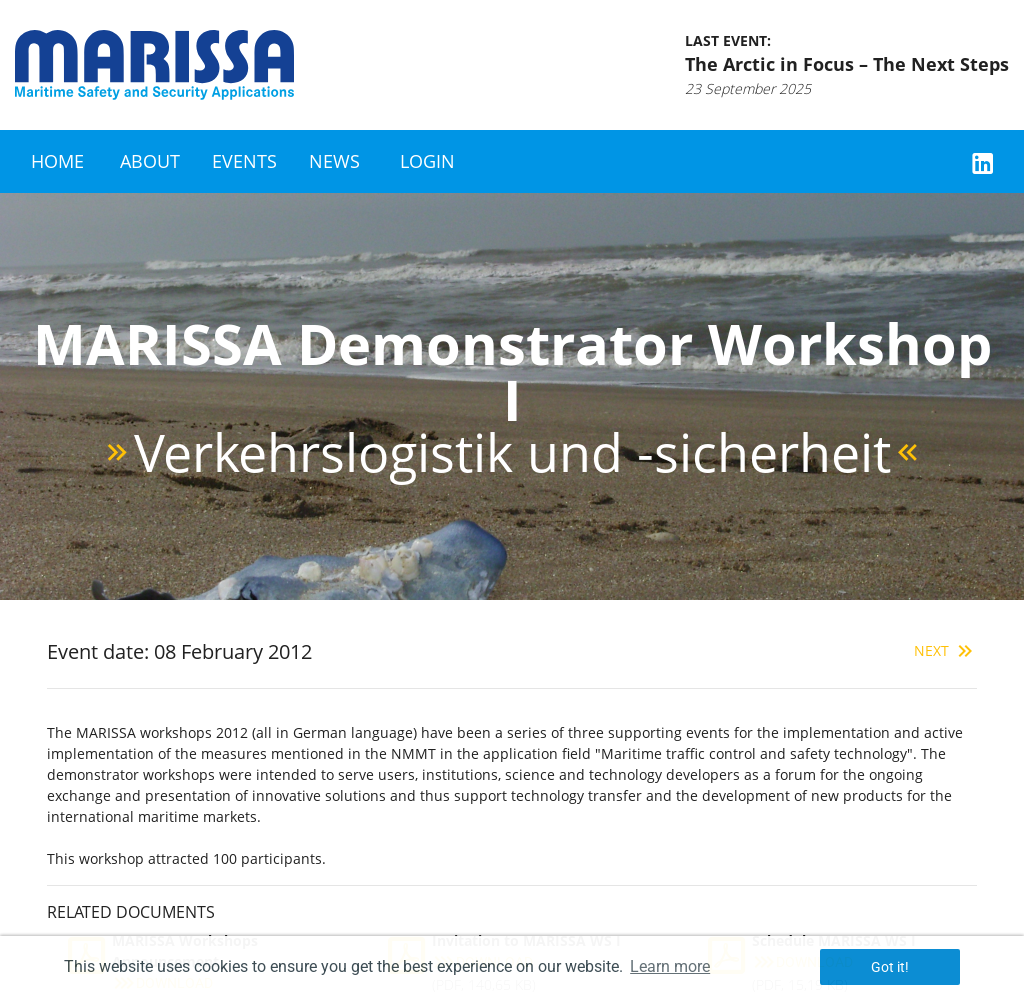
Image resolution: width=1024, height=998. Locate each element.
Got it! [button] (890, 967)
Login (427, 161)
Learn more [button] (670, 966)
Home (57, 161)
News (334, 161)
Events (244, 161)
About (150, 161)
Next (945, 650)
